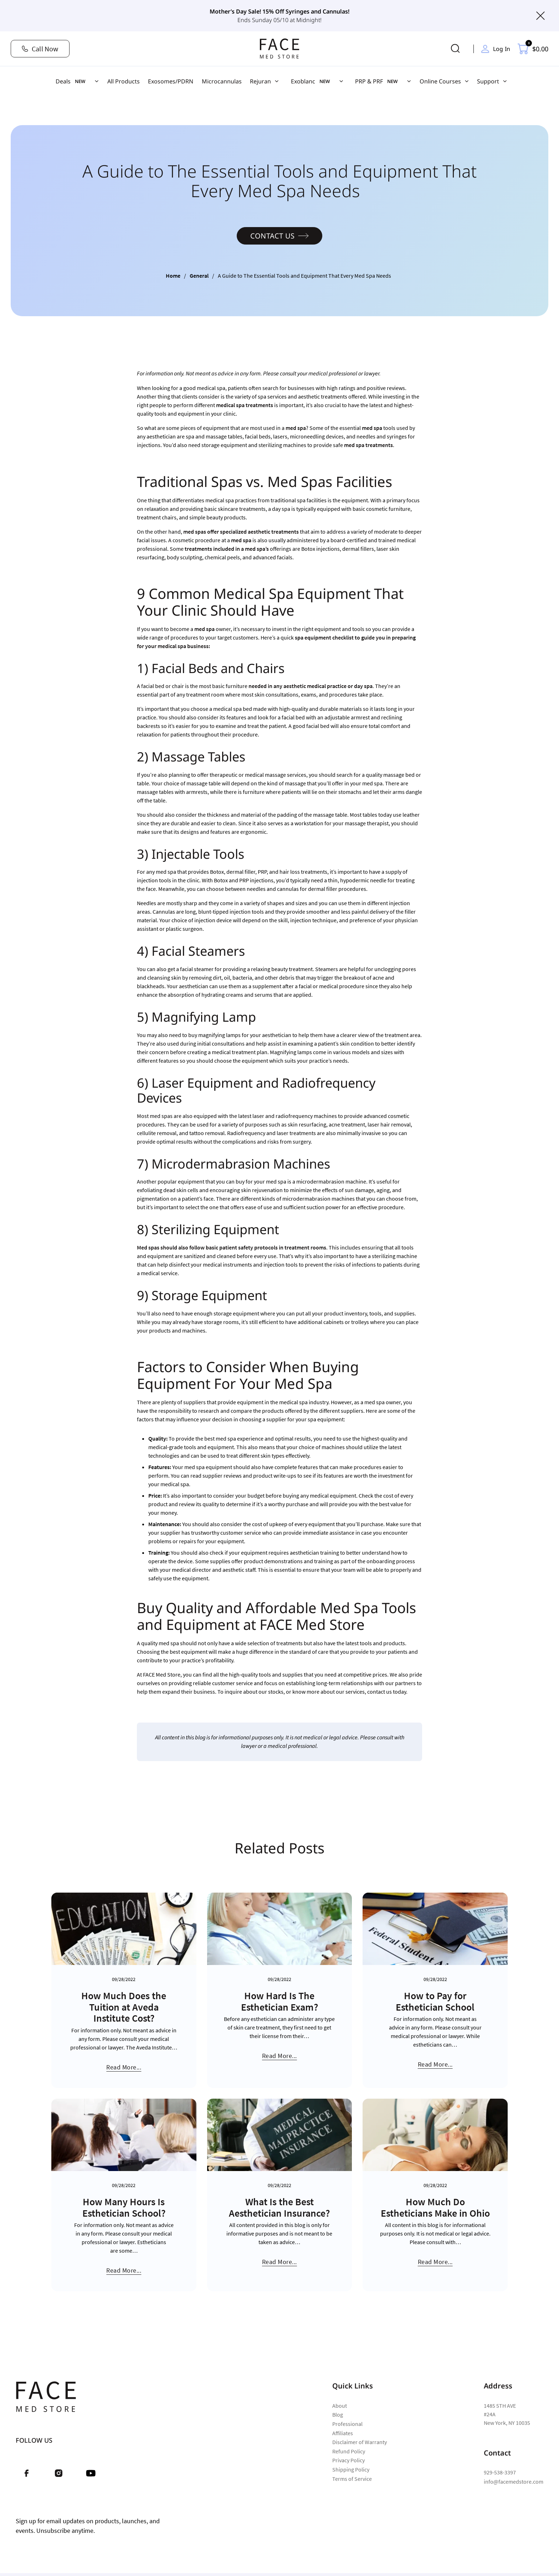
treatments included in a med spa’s (227, 548)
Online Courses (440, 81)
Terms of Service (352, 2478)
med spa (296, 427)
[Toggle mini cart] (532, 49)
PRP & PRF (369, 81)
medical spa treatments (244, 405)
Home (173, 275)
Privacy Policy (348, 2460)
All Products (123, 81)
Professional (347, 2423)
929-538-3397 (500, 2472)
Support (488, 81)
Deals (63, 81)
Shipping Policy (350, 2469)
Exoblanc (303, 81)
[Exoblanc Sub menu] (341, 81)
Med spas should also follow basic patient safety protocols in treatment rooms (231, 1247)
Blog (337, 2414)
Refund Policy (348, 2451)
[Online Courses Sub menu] (467, 81)
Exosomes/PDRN (170, 81)
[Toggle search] (455, 49)
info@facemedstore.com (513, 2481)
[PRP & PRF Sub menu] (409, 81)
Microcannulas (222, 81)
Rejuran (260, 81)
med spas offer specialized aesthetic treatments (241, 531)
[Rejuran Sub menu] (277, 81)
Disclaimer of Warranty (359, 2442)
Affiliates (342, 2433)
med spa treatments (368, 444)
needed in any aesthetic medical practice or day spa (310, 685)
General (199, 275)
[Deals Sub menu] (97, 81)
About (339, 2405)
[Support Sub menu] (505, 81)
